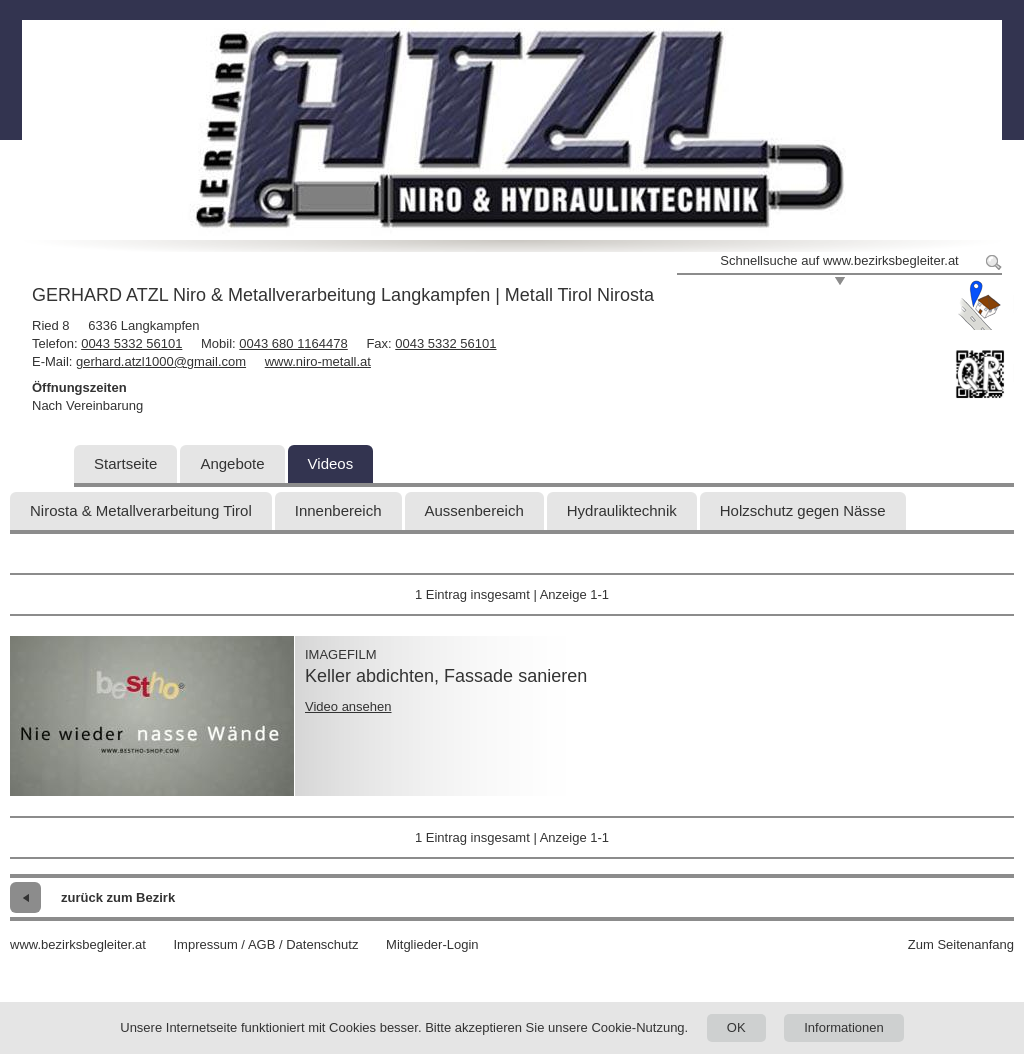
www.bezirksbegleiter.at (78, 944)
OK (736, 1027)
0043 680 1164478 (293, 343)
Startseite (125, 463)
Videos (331, 463)
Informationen (844, 1027)
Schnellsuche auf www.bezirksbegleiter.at (839, 260)
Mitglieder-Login (432, 944)
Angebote (232, 463)
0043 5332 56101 (131, 343)
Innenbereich (338, 510)
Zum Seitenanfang (961, 944)
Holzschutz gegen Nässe (803, 510)
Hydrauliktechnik (622, 510)
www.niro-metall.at (318, 361)
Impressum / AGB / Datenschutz (265, 944)
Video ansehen (348, 706)
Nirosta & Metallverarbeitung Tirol (141, 510)
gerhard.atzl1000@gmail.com (161, 361)
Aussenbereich (474, 510)
